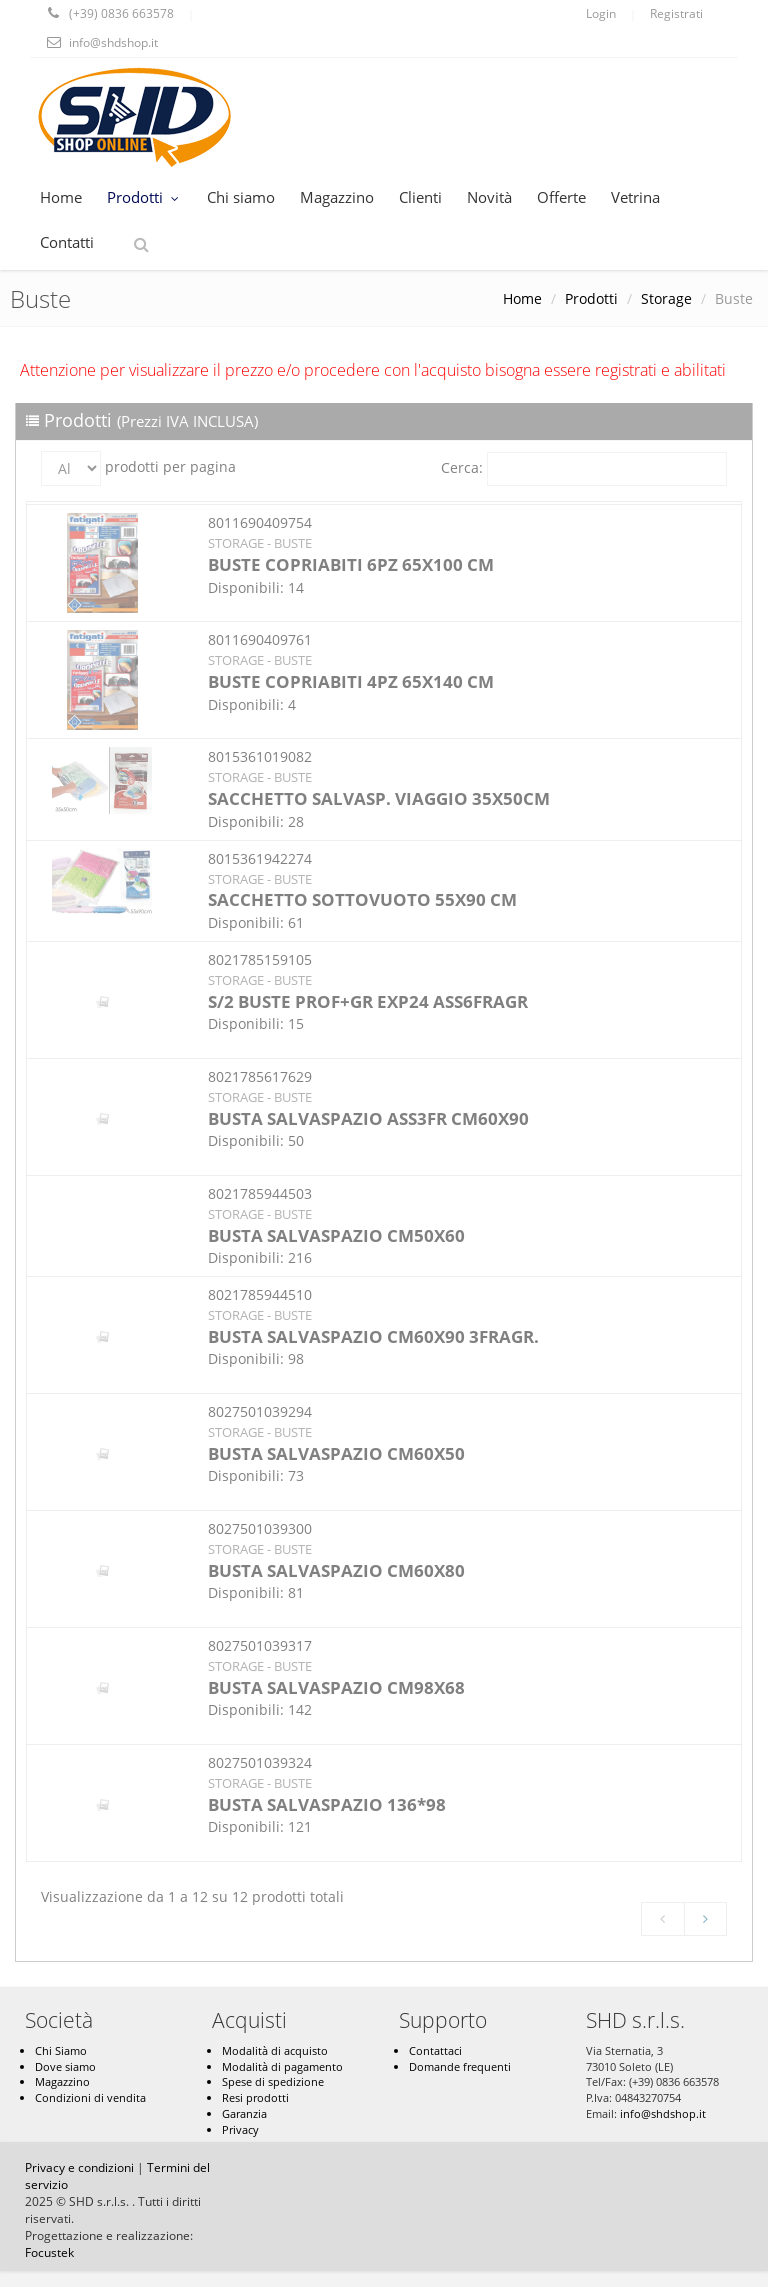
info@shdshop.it (663, 2113)
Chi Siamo (61, 2050)
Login (601, 13)
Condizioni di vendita (90, 2097)
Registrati (676, 13)
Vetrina (635, 197)
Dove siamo (65, 2066)
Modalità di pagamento (282, 2066)
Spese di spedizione (273, 2081)
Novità (489, 197)
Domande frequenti (460, 2066)
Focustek (49, 2252)
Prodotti (144, 197)
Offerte (561, 197)
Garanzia (244, 2113)
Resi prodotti (255, 2097)
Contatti (67, 242)
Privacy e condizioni (79, 2167)
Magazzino (337, 197)
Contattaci (435, 2050)
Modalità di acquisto (275, 2050)
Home (61, 197)
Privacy (240, 2129)
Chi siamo (241, 197)
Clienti (420, 197)
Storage (666, 298)
